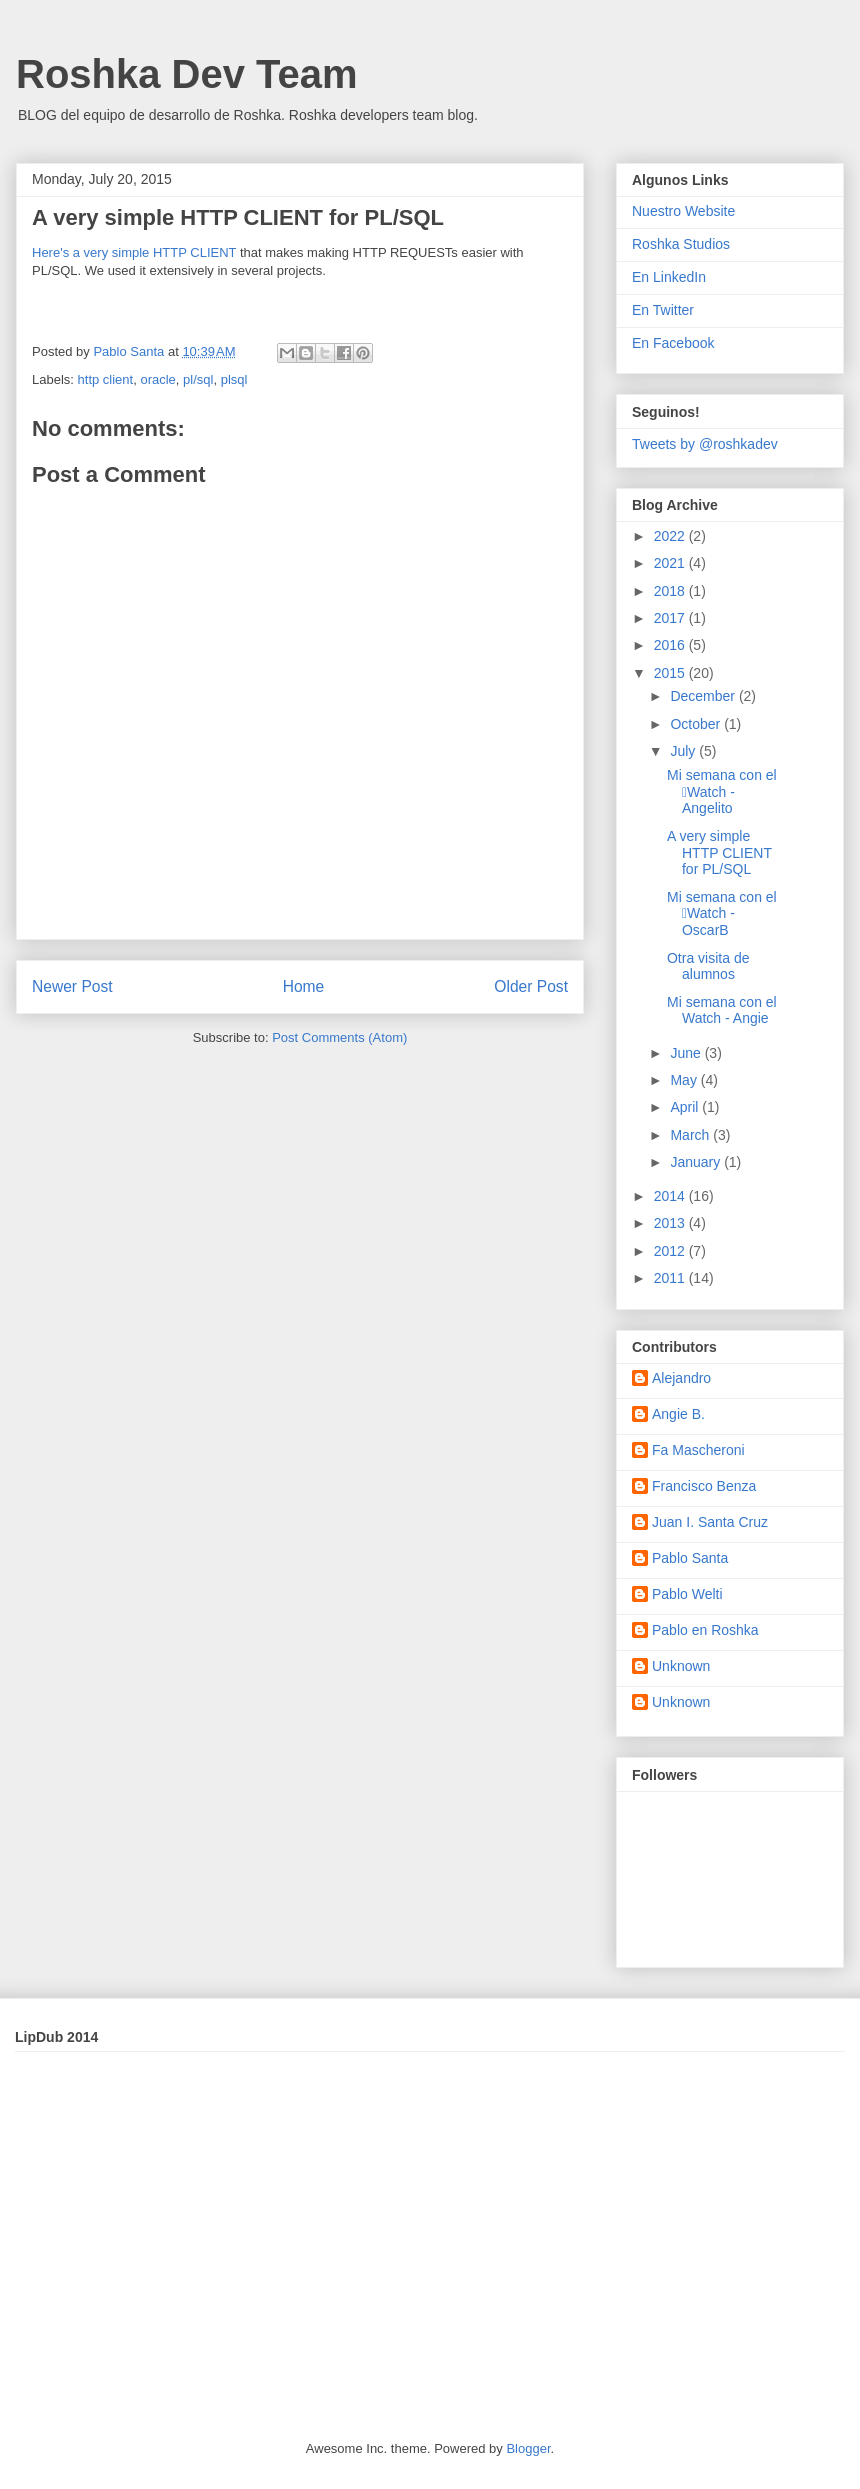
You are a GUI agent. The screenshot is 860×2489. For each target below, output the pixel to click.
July (684, 751)
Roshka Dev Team (187, 74)
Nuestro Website (683, 211)
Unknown (681, 1666)
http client (106, 379)
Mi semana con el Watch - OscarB (722, 914)
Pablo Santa (690, 1558)
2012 (671, 1251)
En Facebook (673, 343)
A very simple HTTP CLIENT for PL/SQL (719, 853)
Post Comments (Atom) (339, 1037)
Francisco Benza (704, 1486)
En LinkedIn (669, 277)
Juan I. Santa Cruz (710, 1522)
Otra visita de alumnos (708, 966)
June (687, 1053)
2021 (671, 563)
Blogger (528, 2448)
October (697, 724)
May (685, 1080)
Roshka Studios (681, 244)
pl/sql (198, 379)
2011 (671, 1278)
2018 (671, 591)
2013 (671, 1223)
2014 (671, 1196)
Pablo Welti (687, 1594)
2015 (671, 673)
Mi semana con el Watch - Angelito (722, 792)
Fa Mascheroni (698, 1450)
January (697, 1162)
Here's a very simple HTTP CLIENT (134, 252)
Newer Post (72, 986)
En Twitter (663, 310)
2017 (671, 618)
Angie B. (678, 1414)
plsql (234, 379)
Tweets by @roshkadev (705, 444)
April (686, 1107)
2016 (671, 645)
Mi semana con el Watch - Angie (722, 1010)
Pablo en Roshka (705, 1630)
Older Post (531, 986)
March (691, 1135)
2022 (671, 536)
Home (304, 986)
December (704, 696)
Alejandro (681, 1378)
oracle (157, 379)
